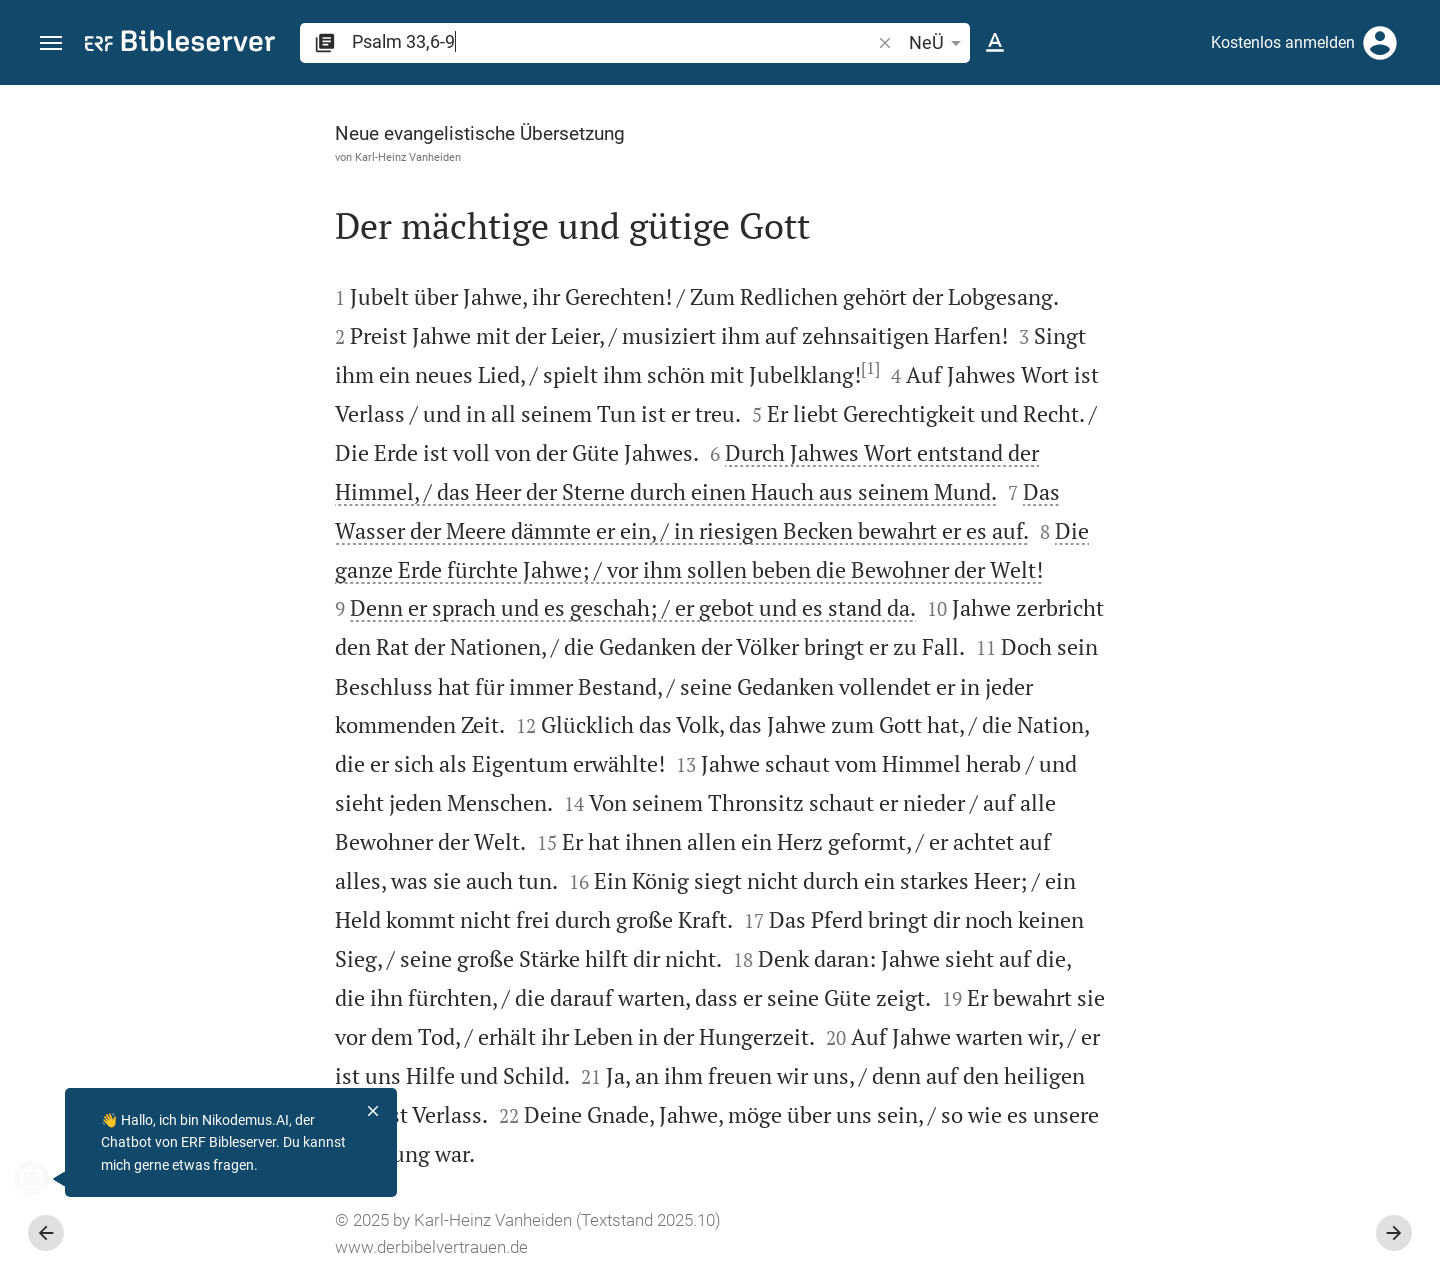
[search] (613, 41)
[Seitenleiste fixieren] (1002, 103)
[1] (645, 368)
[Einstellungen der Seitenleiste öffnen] (1376, 165)
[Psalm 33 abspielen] (1227, 1113)
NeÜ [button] (938, 43)
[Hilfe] (1408, 165)
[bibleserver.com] (180, 44)
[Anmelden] (1380, 43)
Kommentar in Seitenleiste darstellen (1199, 686)
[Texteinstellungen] (995, 43)
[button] (51, 43)
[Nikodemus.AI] (46, 1179)
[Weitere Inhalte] (1227, 420)
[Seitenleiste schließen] (1002, 699)
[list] (1227, 775)
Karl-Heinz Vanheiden (183, 157)
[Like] (1046, 165)
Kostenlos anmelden (1283, 42)
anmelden (1155, 274)
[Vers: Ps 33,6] (1178, 122)
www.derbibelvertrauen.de (206, 1247)
